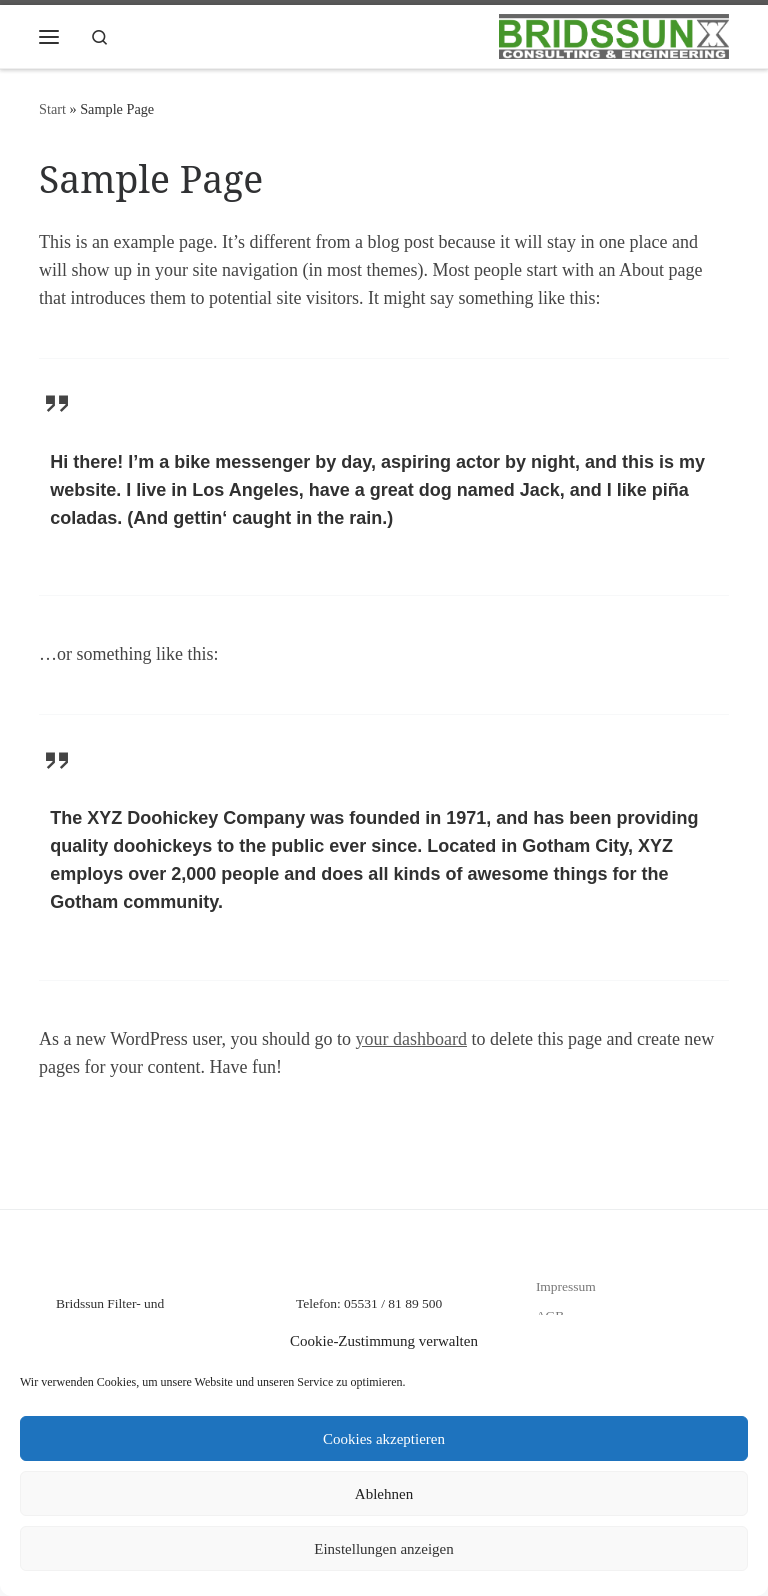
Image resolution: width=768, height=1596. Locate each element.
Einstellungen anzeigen (384, 1549)
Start (52, 109)
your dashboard (410, 1039)
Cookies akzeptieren (384, 1439)
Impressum (566, 1286)
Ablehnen (384, 1494)
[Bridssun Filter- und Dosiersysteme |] (614, 34)
